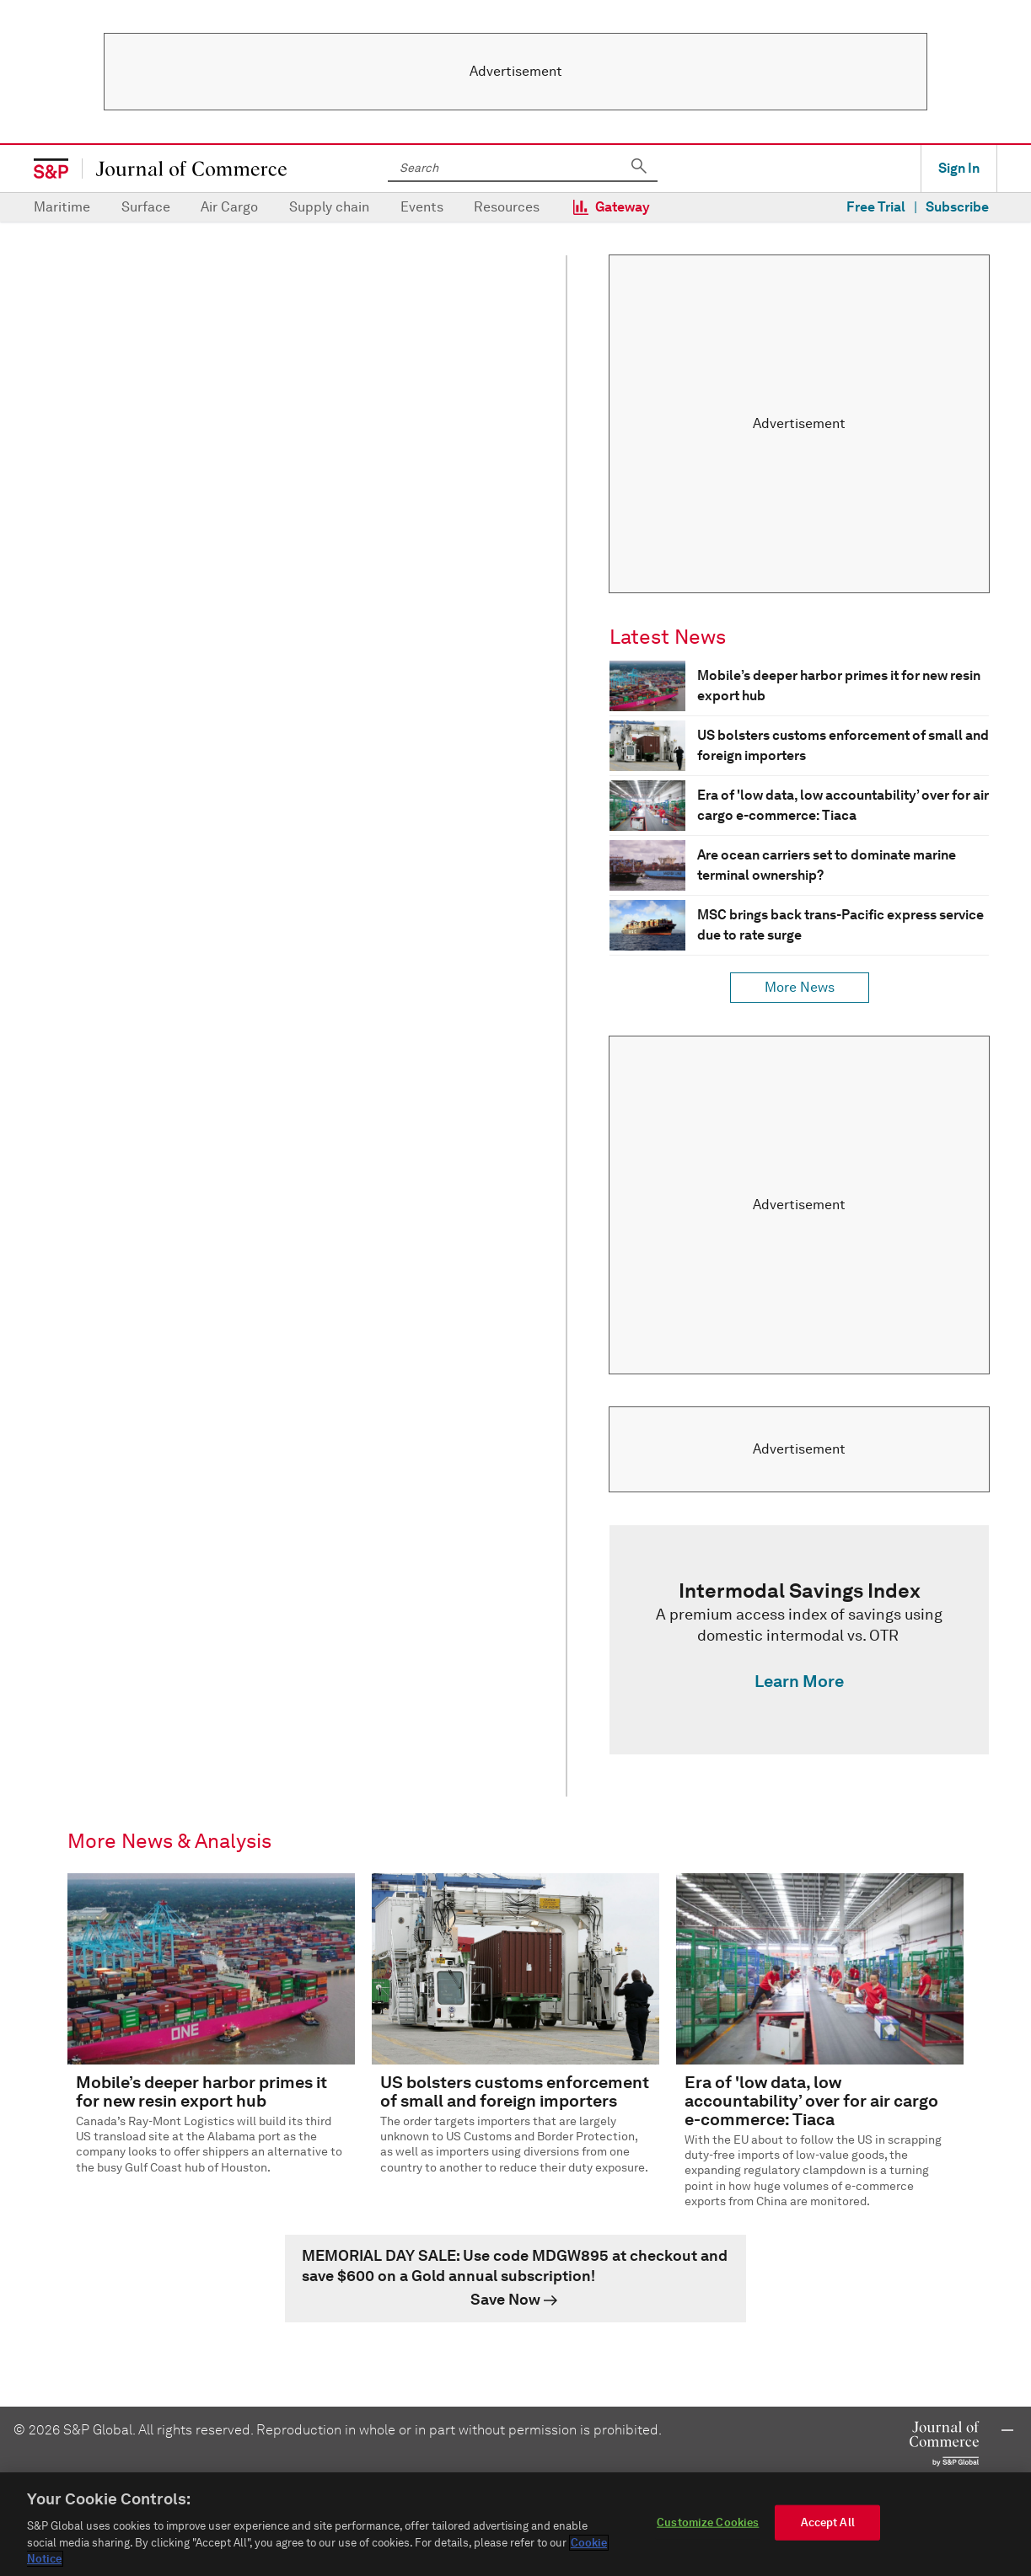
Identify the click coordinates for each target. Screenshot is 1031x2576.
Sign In (959, 168)
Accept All (828, 2523)
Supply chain (329, 207)
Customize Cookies (708, 2523)
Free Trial (875, 207)
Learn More (799, 1681)
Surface (145, 207)
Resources (507, 207)
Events (421, 207)
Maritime (62, 207)
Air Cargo (229, 207)
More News (800, 987)
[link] (799, 1639)
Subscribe (957, 207)
